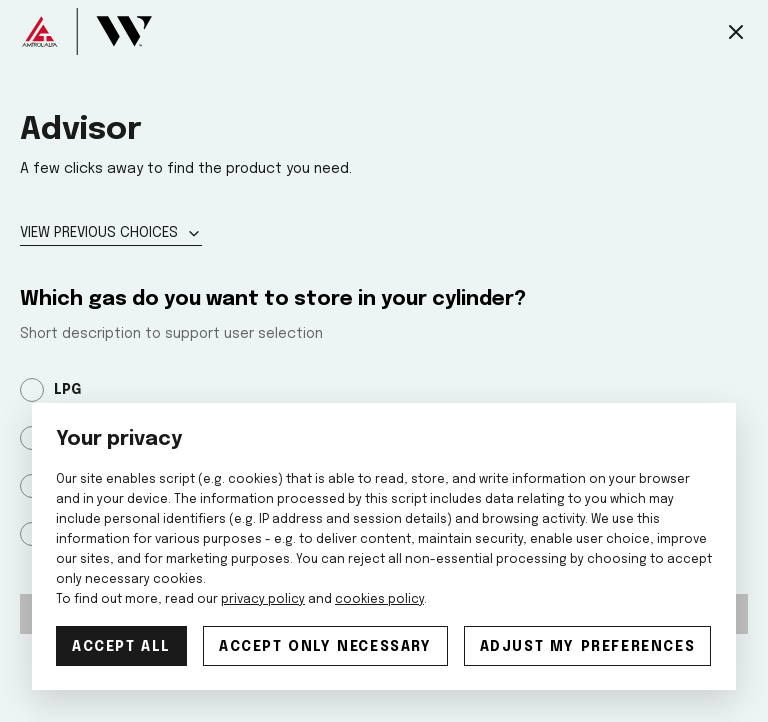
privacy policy (263, 600)
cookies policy (379, 600)
